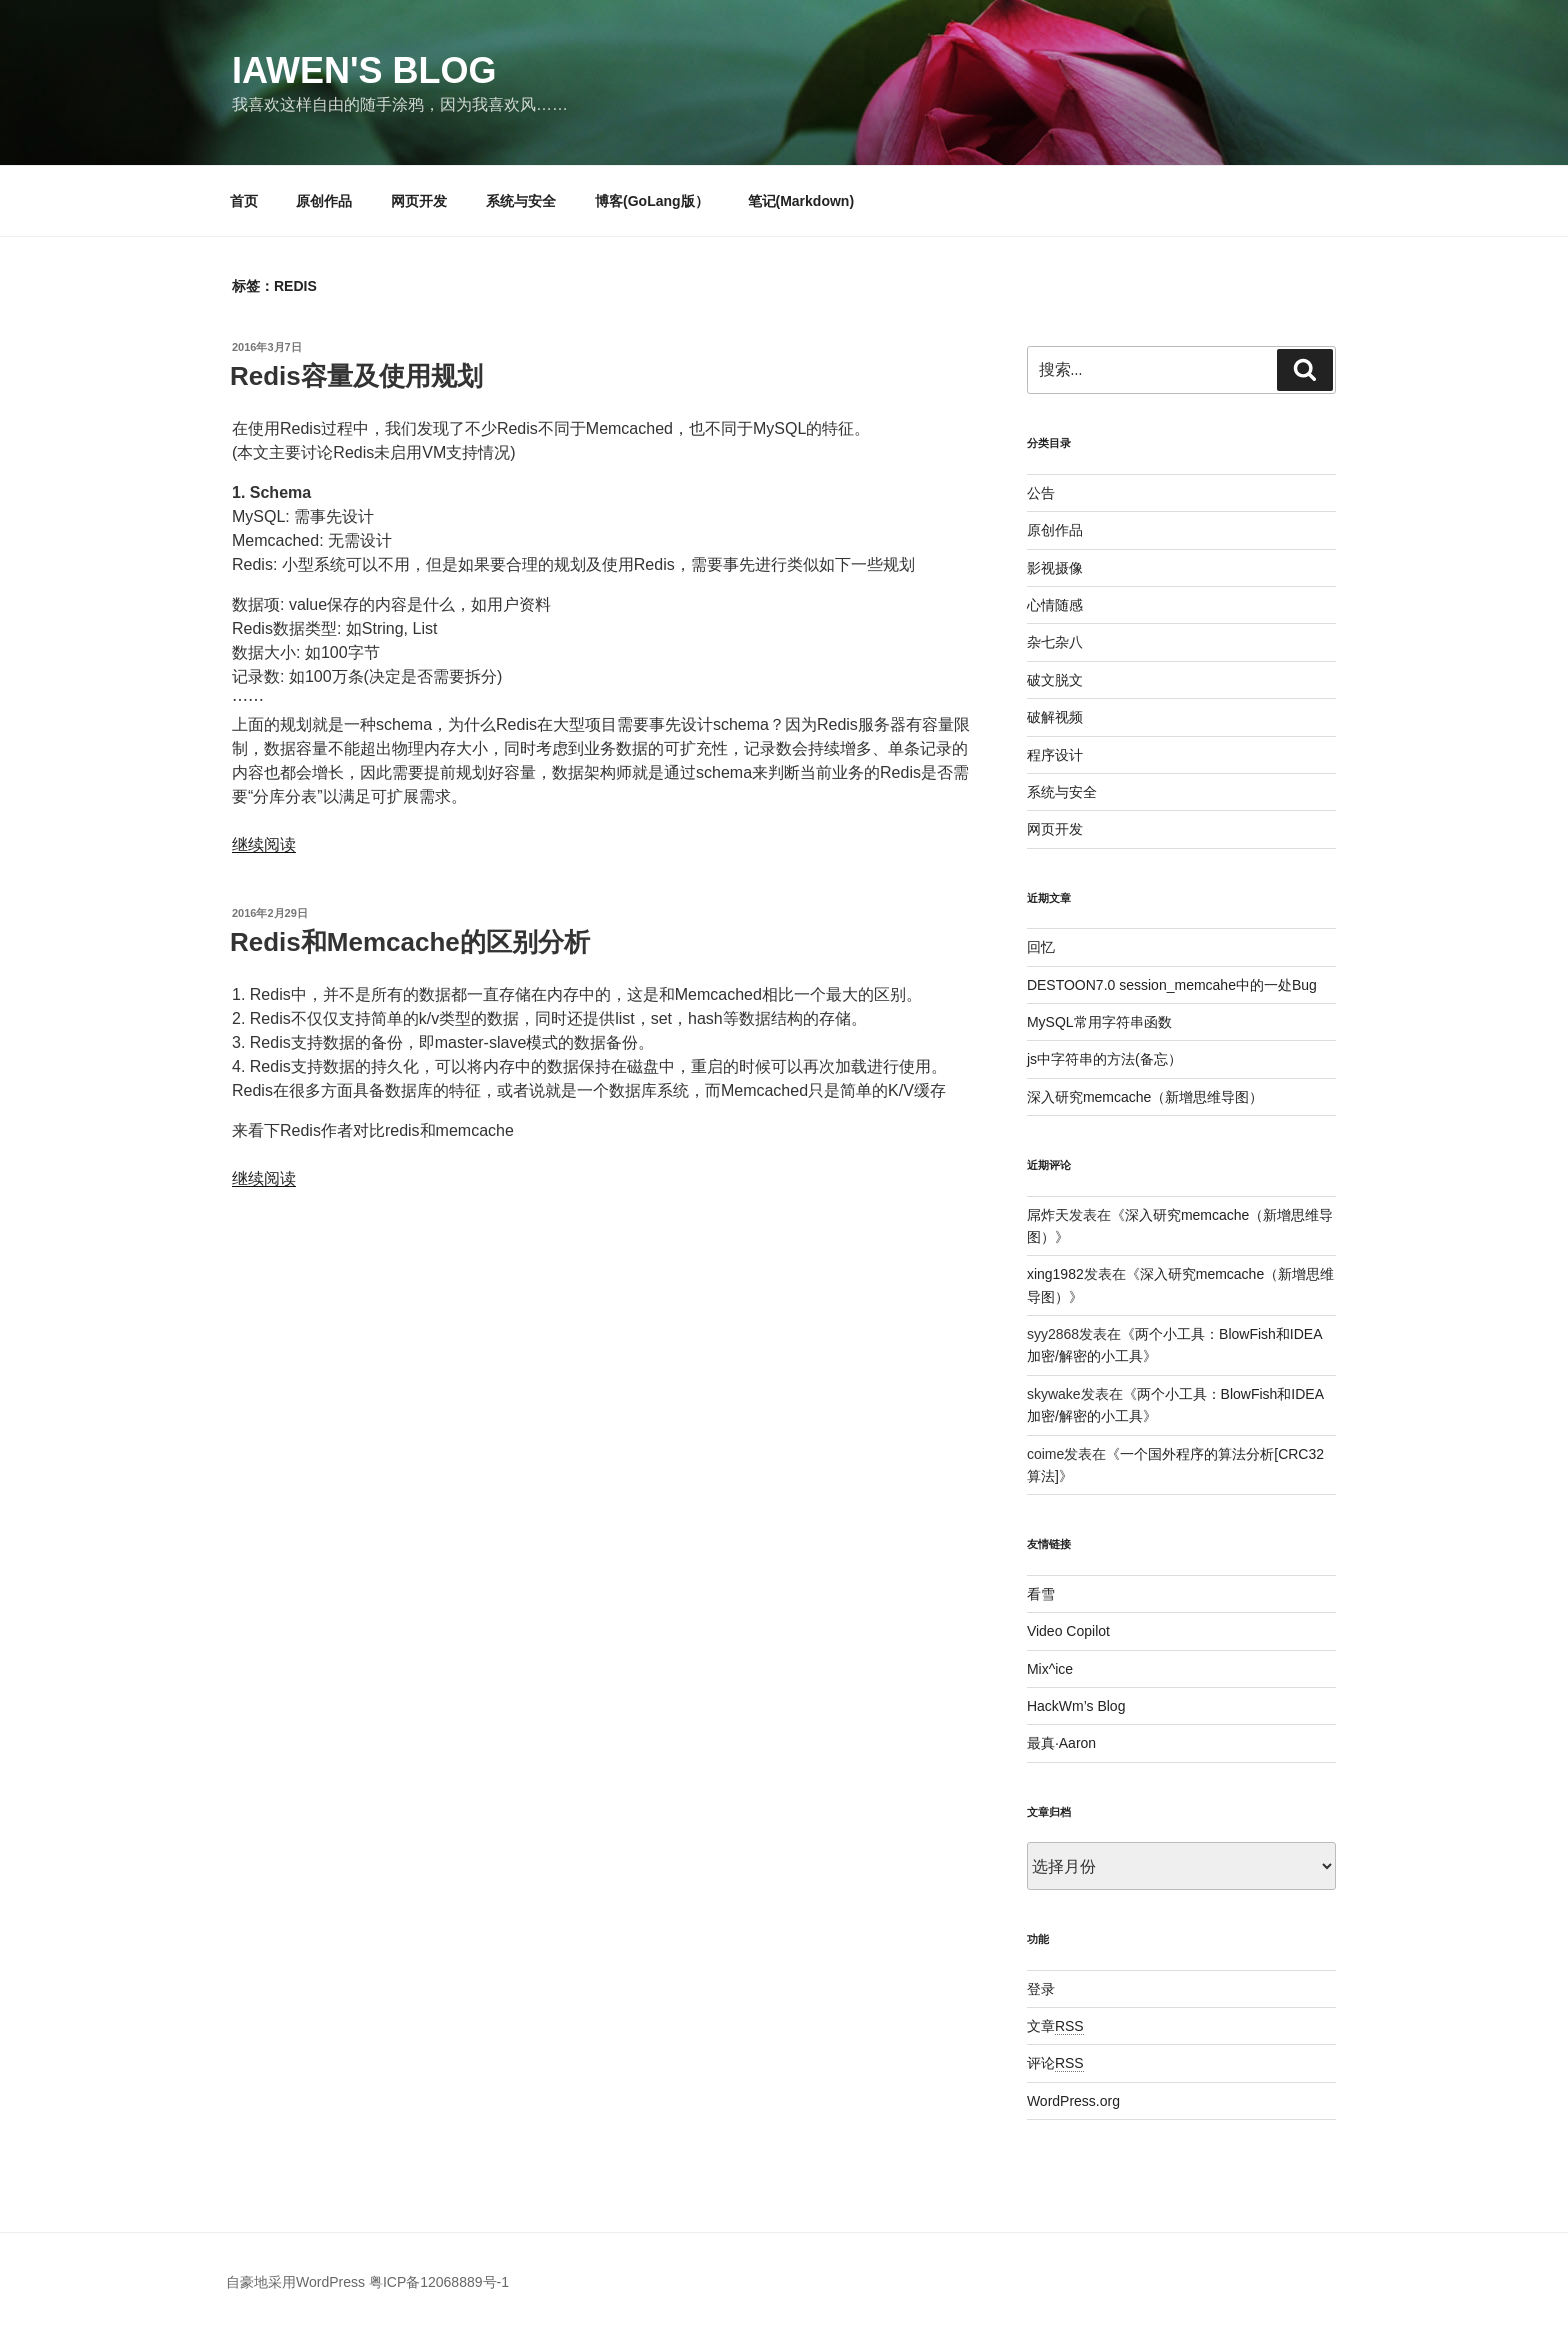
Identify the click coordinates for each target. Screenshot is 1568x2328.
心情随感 (1055, 605)
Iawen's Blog (364, 70)
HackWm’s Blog (1076, 1706)
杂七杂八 (1055, 642)
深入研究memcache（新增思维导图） (1145, 1097)
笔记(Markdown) (801, 201)
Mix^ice (1050, 1669)
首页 (244, 201)
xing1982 (1055, 1274)
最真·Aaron (1061, 1743)
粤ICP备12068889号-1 (439, 2282)
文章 (1055, 2026)
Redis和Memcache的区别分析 (417, 942)
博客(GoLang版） (652, 201)
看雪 (1041, 1594)
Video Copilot (1068, 1631)
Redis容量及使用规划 (356, 376)
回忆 (1041, 947)
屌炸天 (1048, 1215)
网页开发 (419, 201)
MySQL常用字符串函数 (1099, 1022)
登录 (1041, 1989)
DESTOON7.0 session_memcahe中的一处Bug (1172, 985)
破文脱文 (1055, 680)
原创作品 (324, 201)
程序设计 (1055, 755)
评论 (1055, 2063)
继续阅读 (264, 844)
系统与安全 (521, 201)
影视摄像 (1055, 568)
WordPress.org (1073, 2101)
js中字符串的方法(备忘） (1104, 1059)
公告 (1041, 493)
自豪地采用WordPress (295, 2282)
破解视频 (1055, 717)
